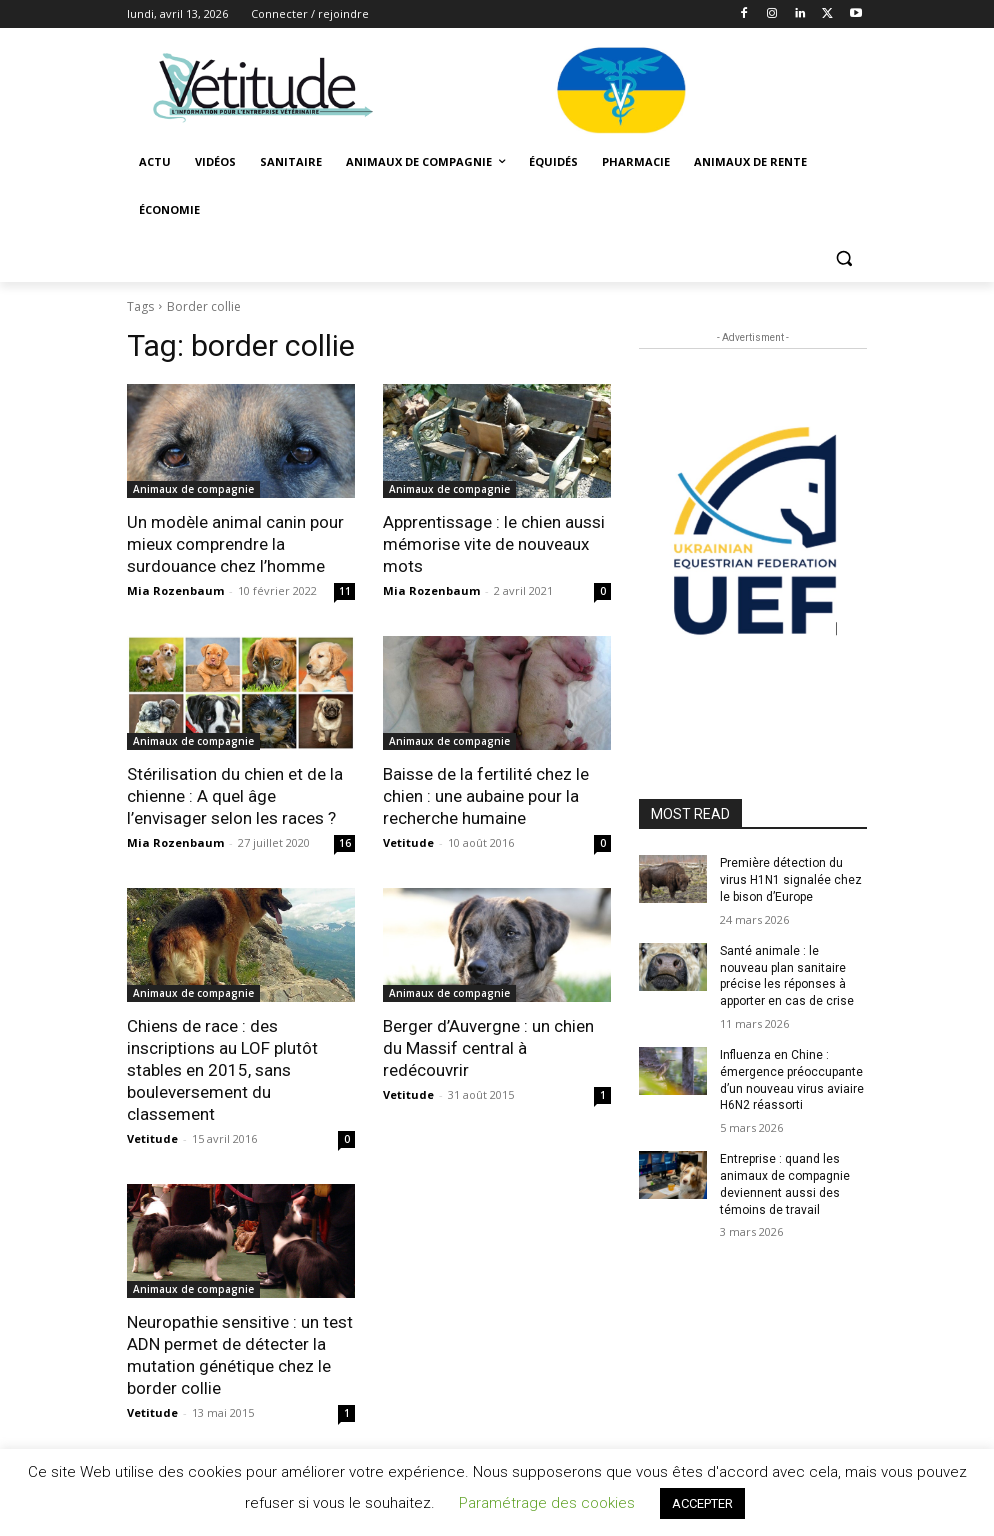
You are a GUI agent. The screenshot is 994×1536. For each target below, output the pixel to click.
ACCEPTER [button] (702, 1503)
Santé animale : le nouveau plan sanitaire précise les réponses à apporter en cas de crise (787, 976)
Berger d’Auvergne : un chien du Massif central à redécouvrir (488, 1048)
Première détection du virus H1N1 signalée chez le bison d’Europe (791, 880)
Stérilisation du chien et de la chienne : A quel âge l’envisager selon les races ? (235, 796)
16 (345, 843)
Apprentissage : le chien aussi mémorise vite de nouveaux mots (494, 544)
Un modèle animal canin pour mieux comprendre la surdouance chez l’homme (235, 544)
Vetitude (408, 842)
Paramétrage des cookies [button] (547, 1503)
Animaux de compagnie (193, 489)
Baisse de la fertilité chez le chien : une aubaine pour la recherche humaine (486, 796)
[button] (843, 258)
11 (345, 591)
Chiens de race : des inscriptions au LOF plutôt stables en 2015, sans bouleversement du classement (222, 1070)
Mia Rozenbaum (175, 590)
